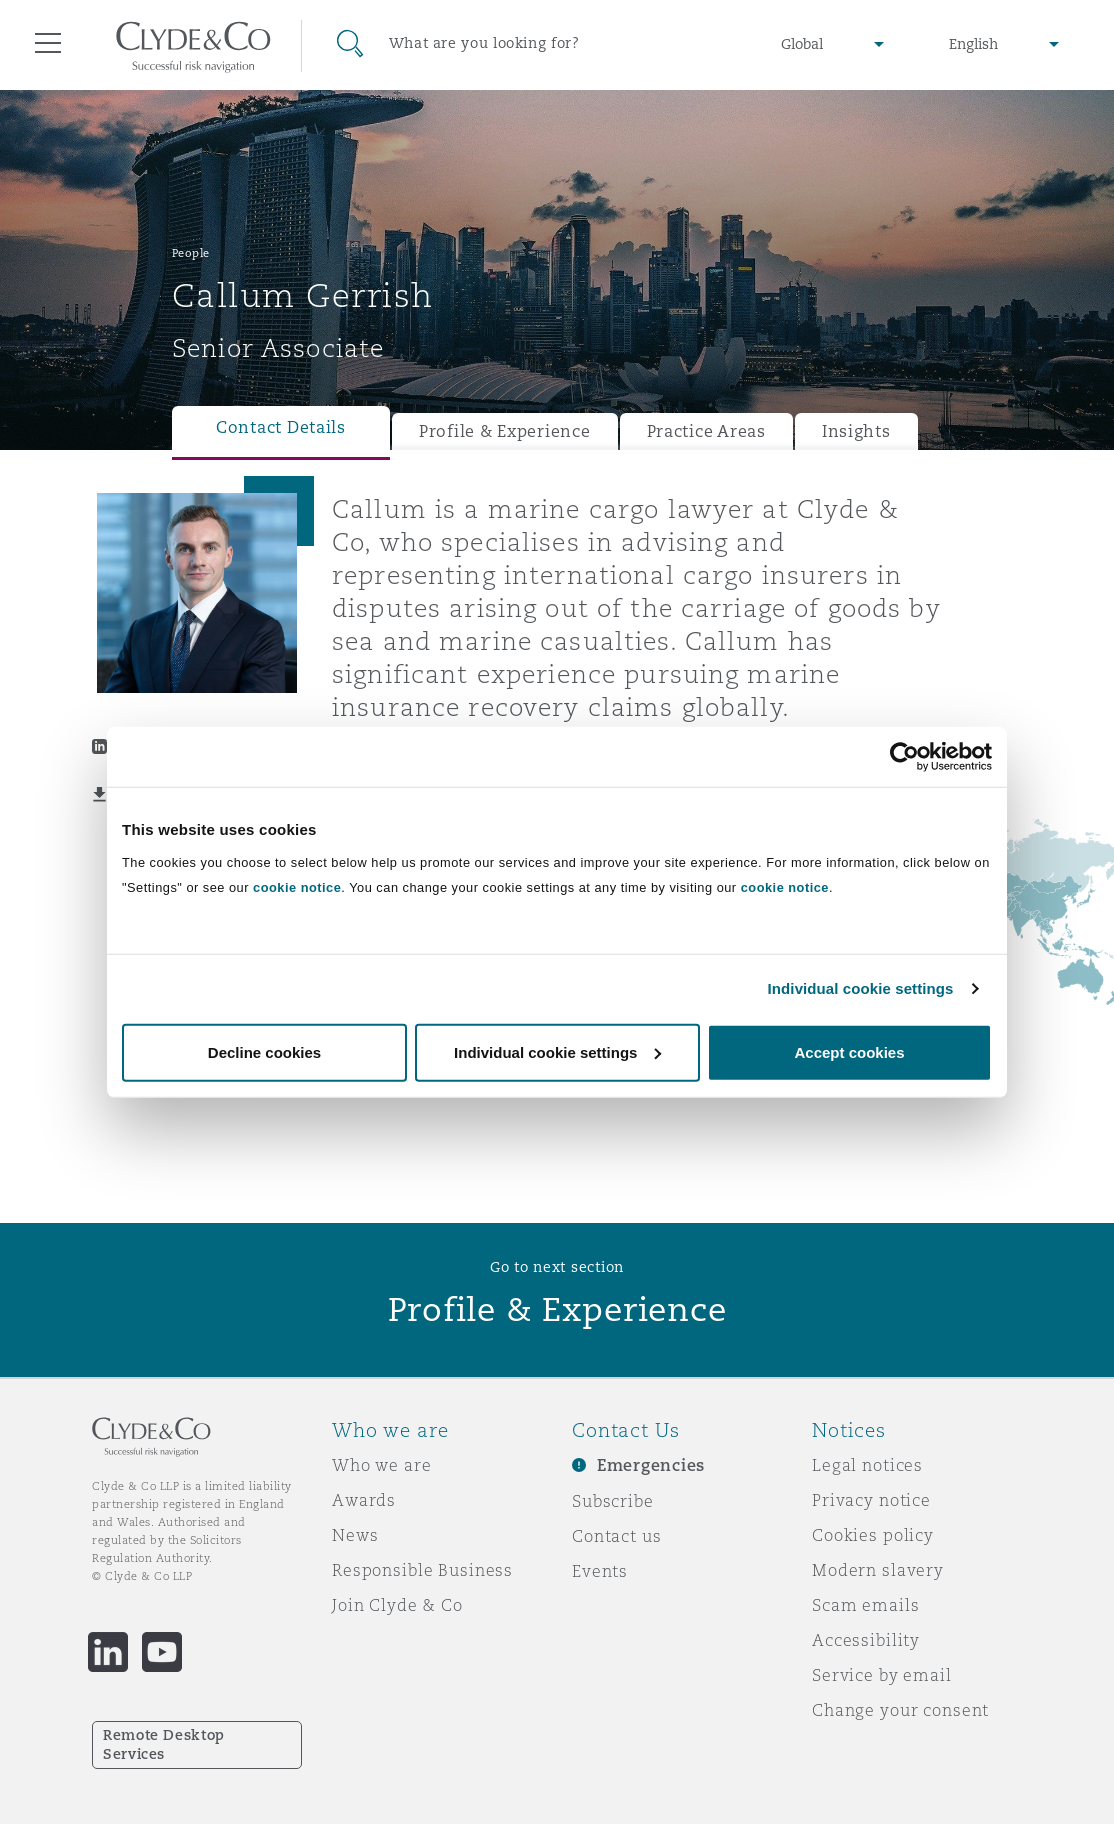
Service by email (882, 1675)
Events (600, 1571)
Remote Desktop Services (164, 1744)
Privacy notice (871, 1500)
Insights (856, 431)
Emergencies (651, 1465)
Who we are (382, 1465)
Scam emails (865, 1605)
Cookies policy (873, 1535)
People (191, 253)
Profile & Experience (505, 431)
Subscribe (613, 1501)
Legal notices (867, 1465)
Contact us (617, 1536)
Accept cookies (849, 1051)
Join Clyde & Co (397, 1605)
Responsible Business (422, 1570)
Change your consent (900, 1710)
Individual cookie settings (861, 988)
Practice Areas (706, 431)
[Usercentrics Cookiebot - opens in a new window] (904, 757)
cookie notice (297, 886)
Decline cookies (264, 1051)
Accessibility (866, 1640)
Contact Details (281, 427)
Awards (364, 1500)
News (355, 1535)
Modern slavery (878, 1570)
